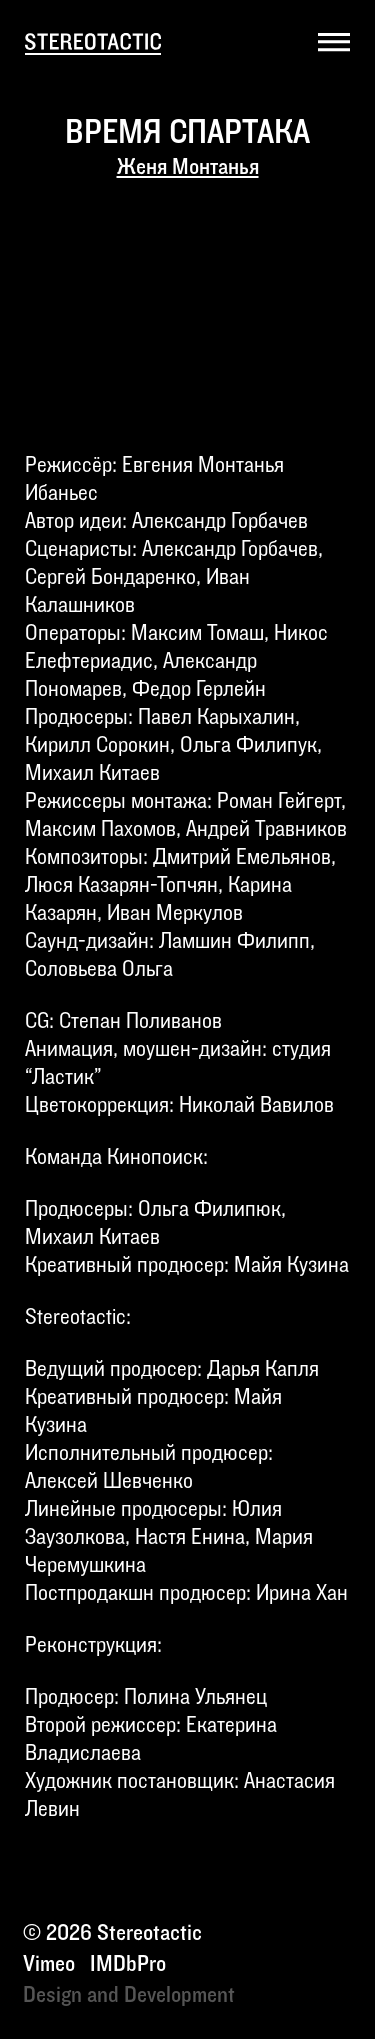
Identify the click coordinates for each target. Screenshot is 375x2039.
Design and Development (129, 1995)
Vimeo (49, 1964)
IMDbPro (128, 1964)
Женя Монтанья (188, 167)
